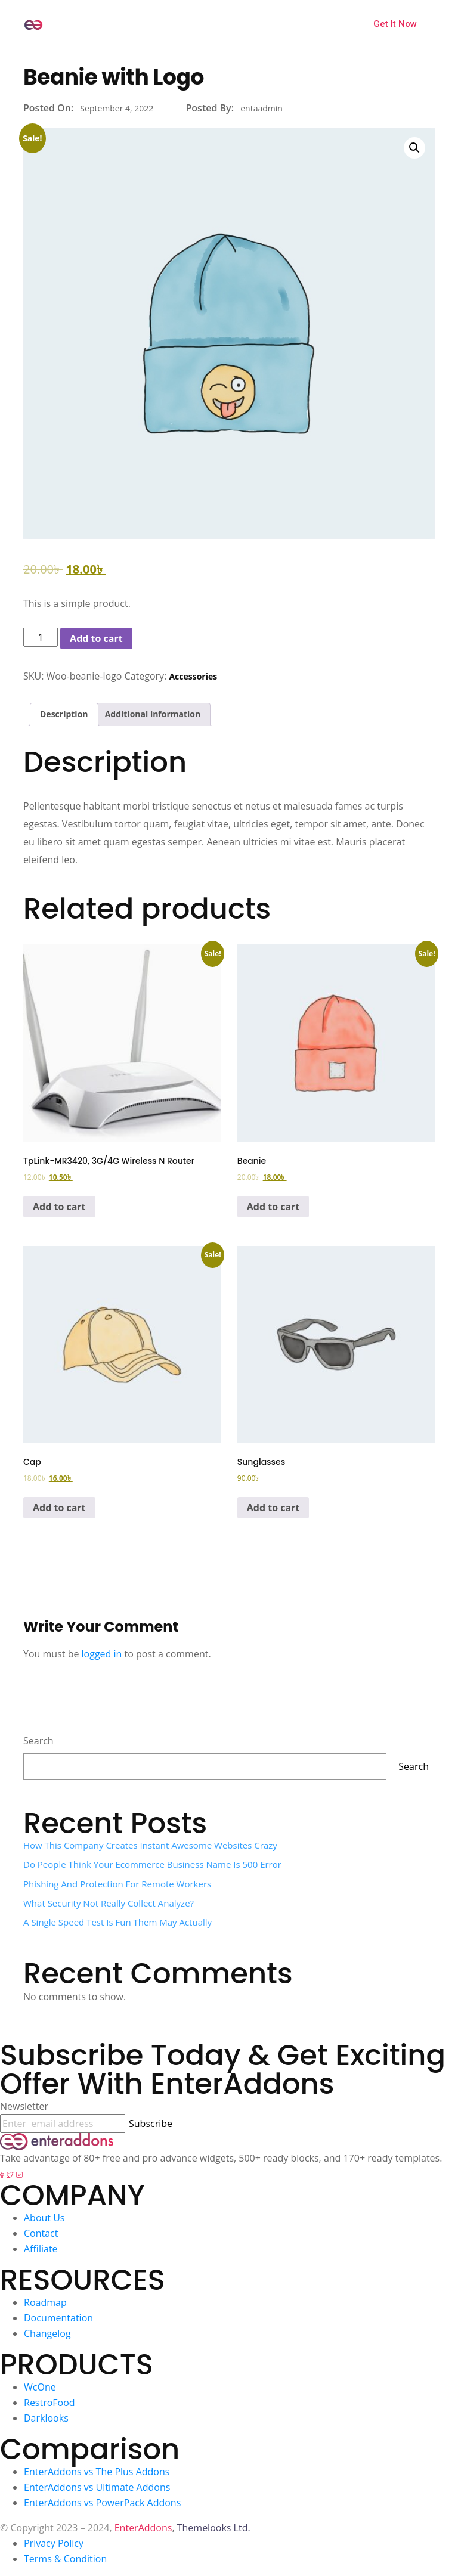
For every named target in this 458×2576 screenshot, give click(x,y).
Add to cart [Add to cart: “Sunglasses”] (273, 1507)
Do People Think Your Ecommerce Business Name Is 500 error (152, 1864)
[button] (414, 148)
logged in (102, 1653)
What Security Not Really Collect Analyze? (108, 1903)
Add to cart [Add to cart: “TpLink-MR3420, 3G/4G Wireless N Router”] (59, 1206)
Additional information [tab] (153, 714)
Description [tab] (64, 714)
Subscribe (150, 2123)
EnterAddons (143, 2527)
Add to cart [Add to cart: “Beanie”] (273, 1206)
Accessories (193, 676)
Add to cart (96, 638)
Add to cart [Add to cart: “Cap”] (59, 1507)
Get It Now (395, 23)
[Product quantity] (40, 637)
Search (38, 1740)
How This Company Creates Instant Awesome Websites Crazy (150, 1845)
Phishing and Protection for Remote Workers (117, 1884)
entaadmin (261, 108)
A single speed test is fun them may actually (117, 1922)
